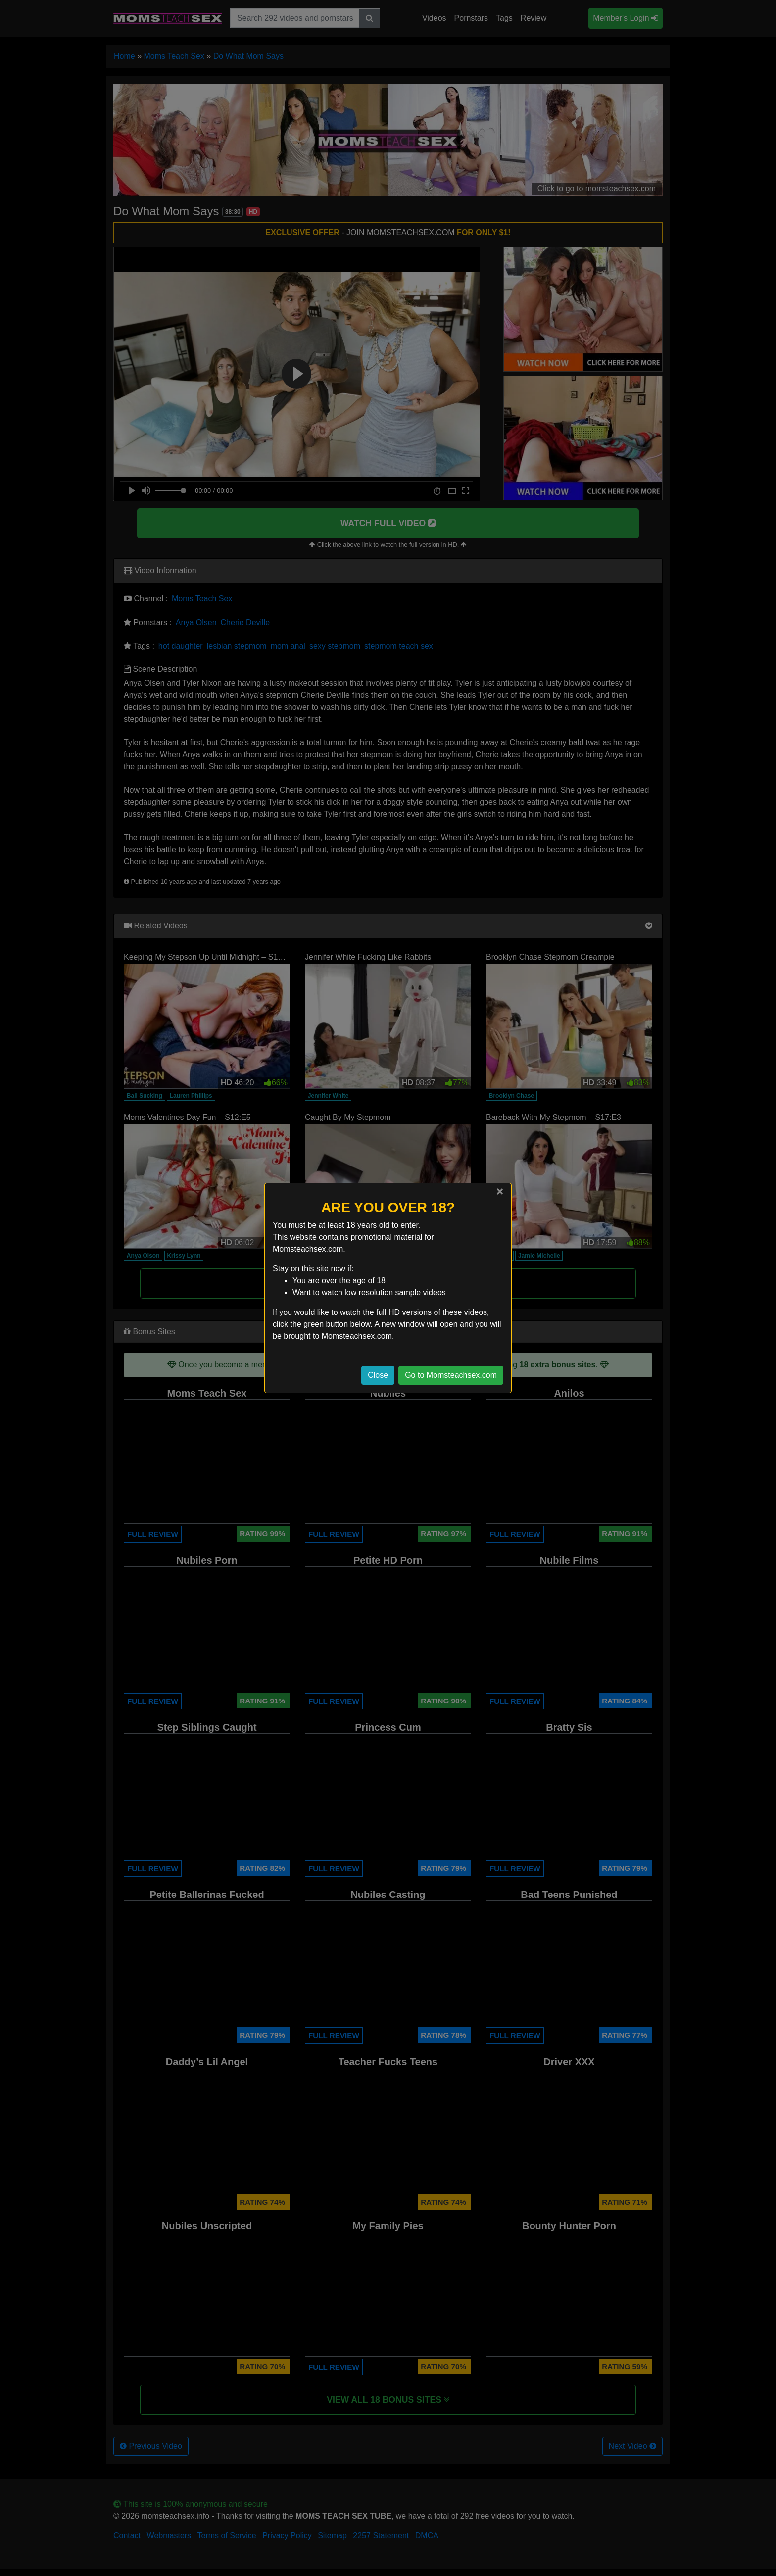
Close (378, 1375)
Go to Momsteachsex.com (451, 1375)
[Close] (499, 1191)
